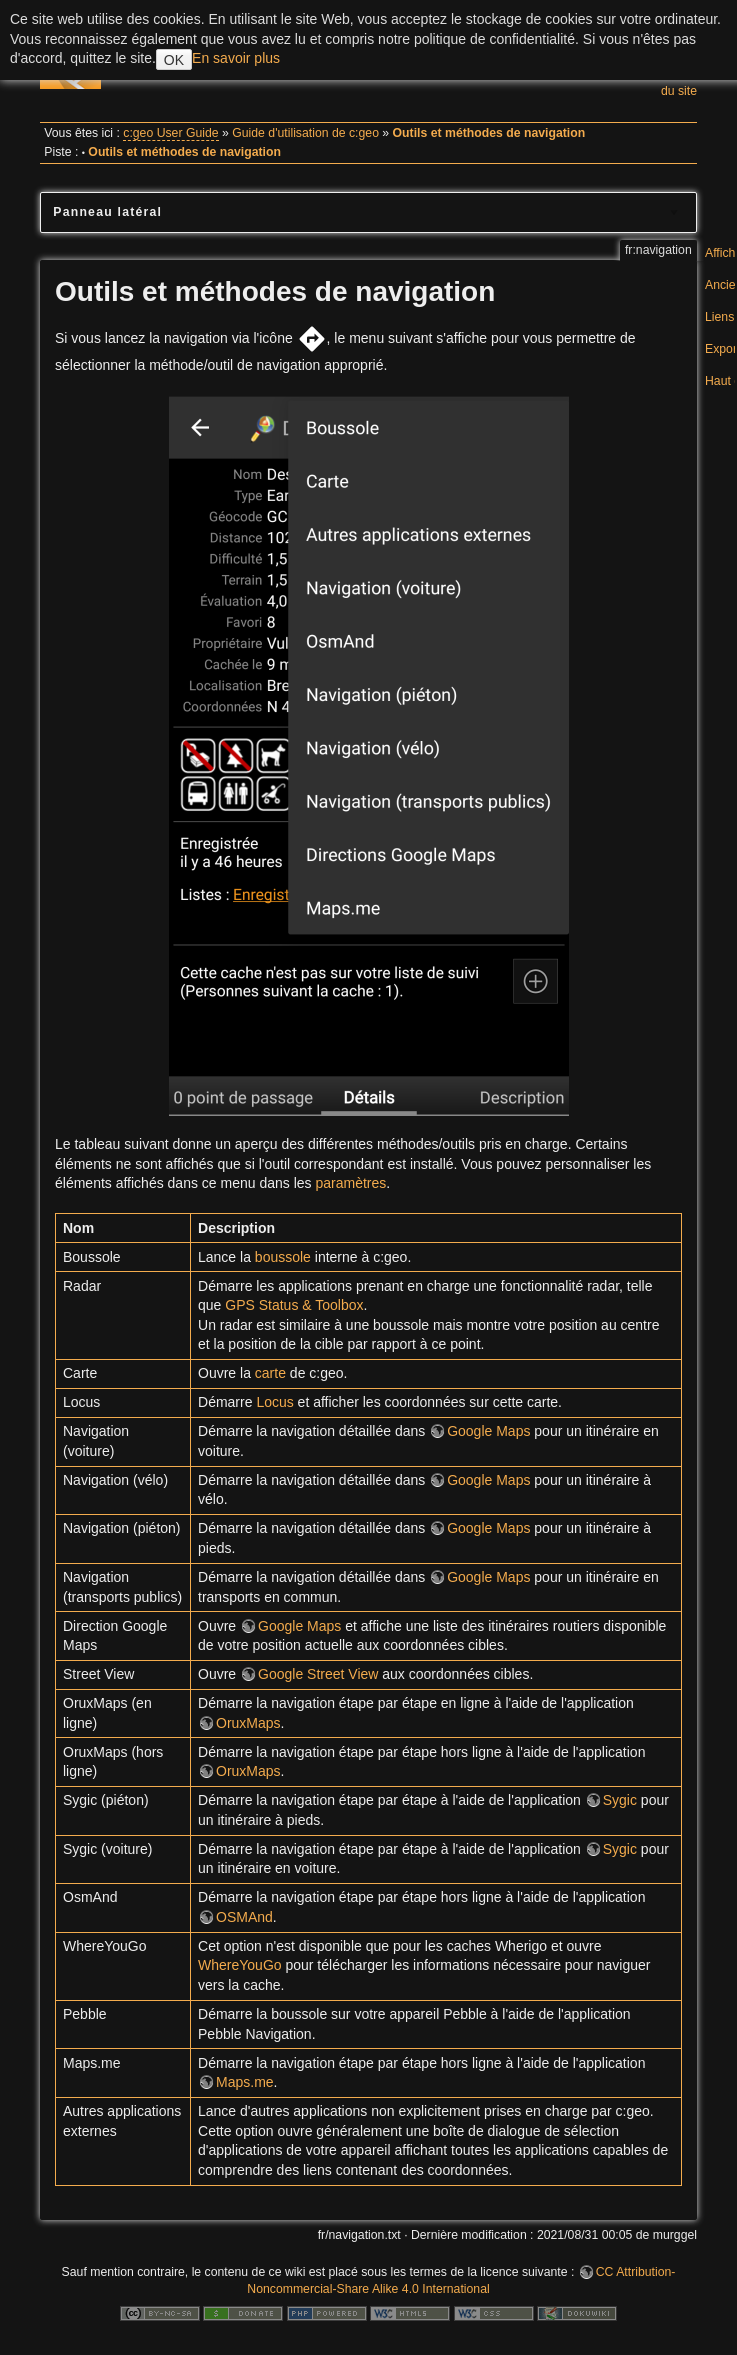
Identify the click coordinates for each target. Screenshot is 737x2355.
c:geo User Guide (170, 133)
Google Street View (318, 1674)
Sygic (620, 1800)
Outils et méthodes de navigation (489, 133)
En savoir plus (236, 58)
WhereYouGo (240, 1965)
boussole (283, 1257)
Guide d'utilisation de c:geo (305, 133)
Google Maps (488, 1431)
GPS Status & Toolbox (294, 1305)
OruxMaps (248, 1723)
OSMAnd (244, 1917)
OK (174, 60)
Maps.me (245, 2082)
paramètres (350, 1183)
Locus (274, 1402)
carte (270, 1373)
